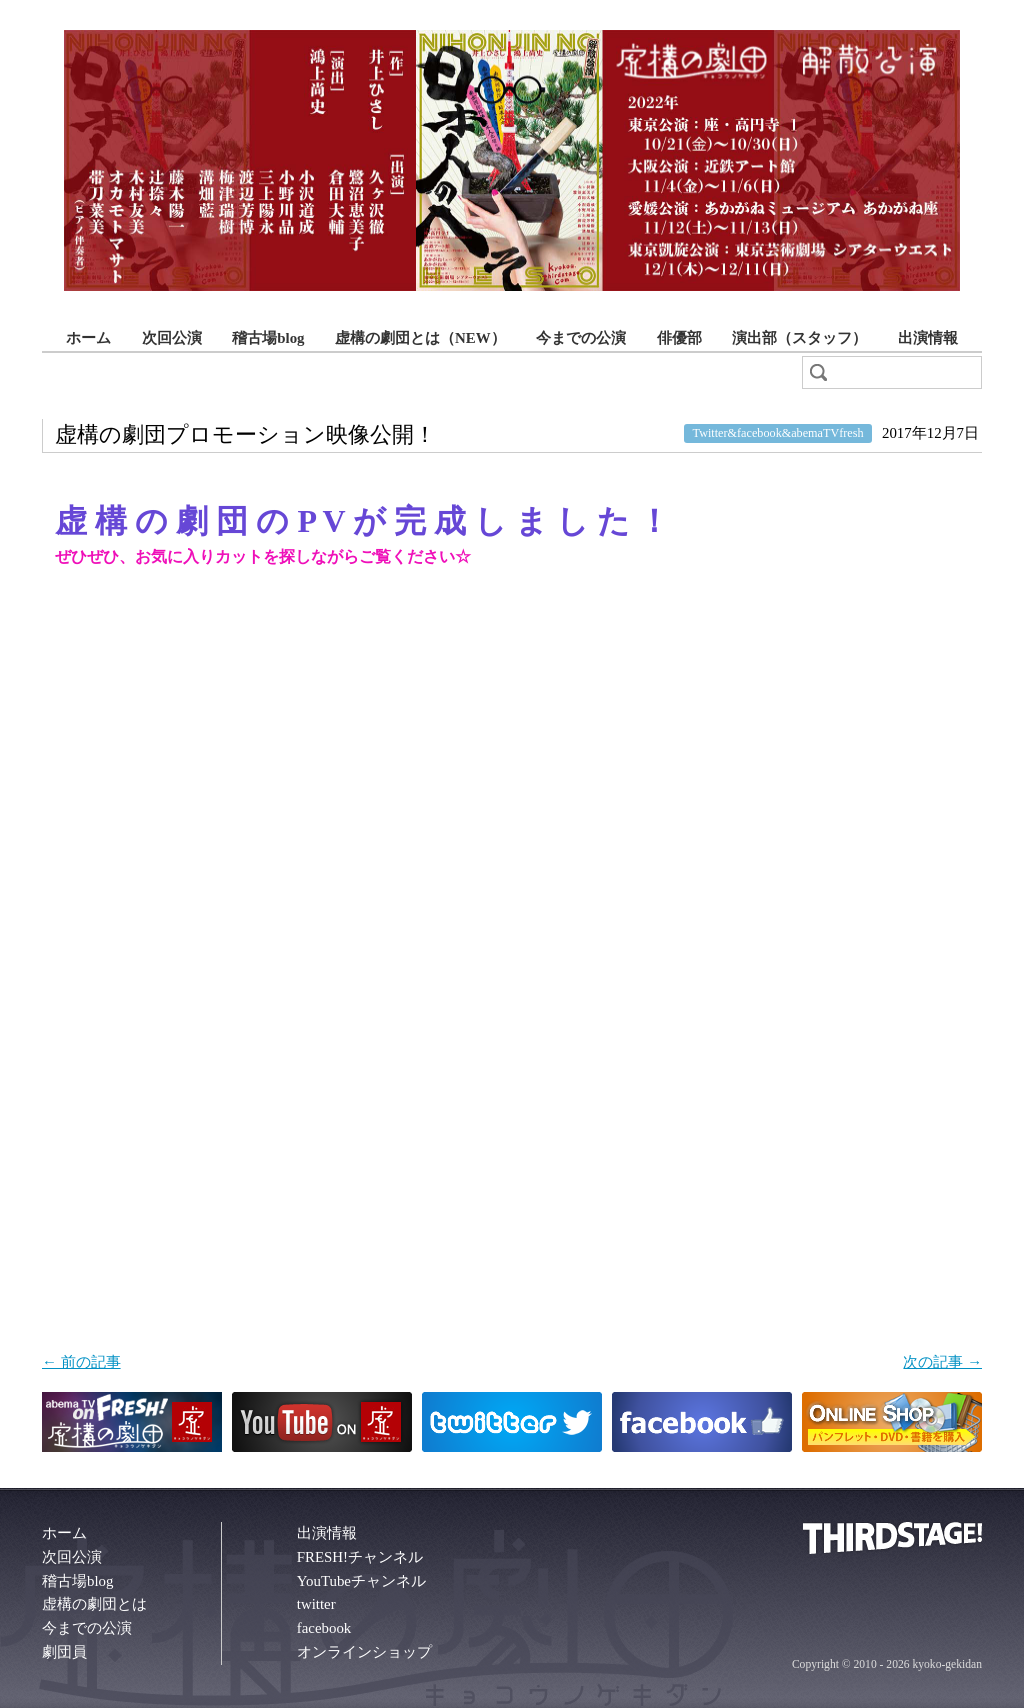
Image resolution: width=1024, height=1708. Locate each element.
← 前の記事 (81, 1362)
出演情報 (928, 338)
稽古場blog (268, 338)
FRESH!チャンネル (360, 1557)
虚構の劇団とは (94, 1604)
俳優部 (679, 338)
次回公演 (172, 338)
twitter (316, 1604)
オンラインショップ (364, 1652)
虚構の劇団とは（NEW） (420, 338)
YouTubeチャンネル (361, 1581)
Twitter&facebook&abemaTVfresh (778, 434)
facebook (324, 1628)
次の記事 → (942, 1362)
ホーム (88, 338)
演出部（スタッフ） (799, 338)
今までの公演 (581, 338)
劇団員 (64, 1652)
